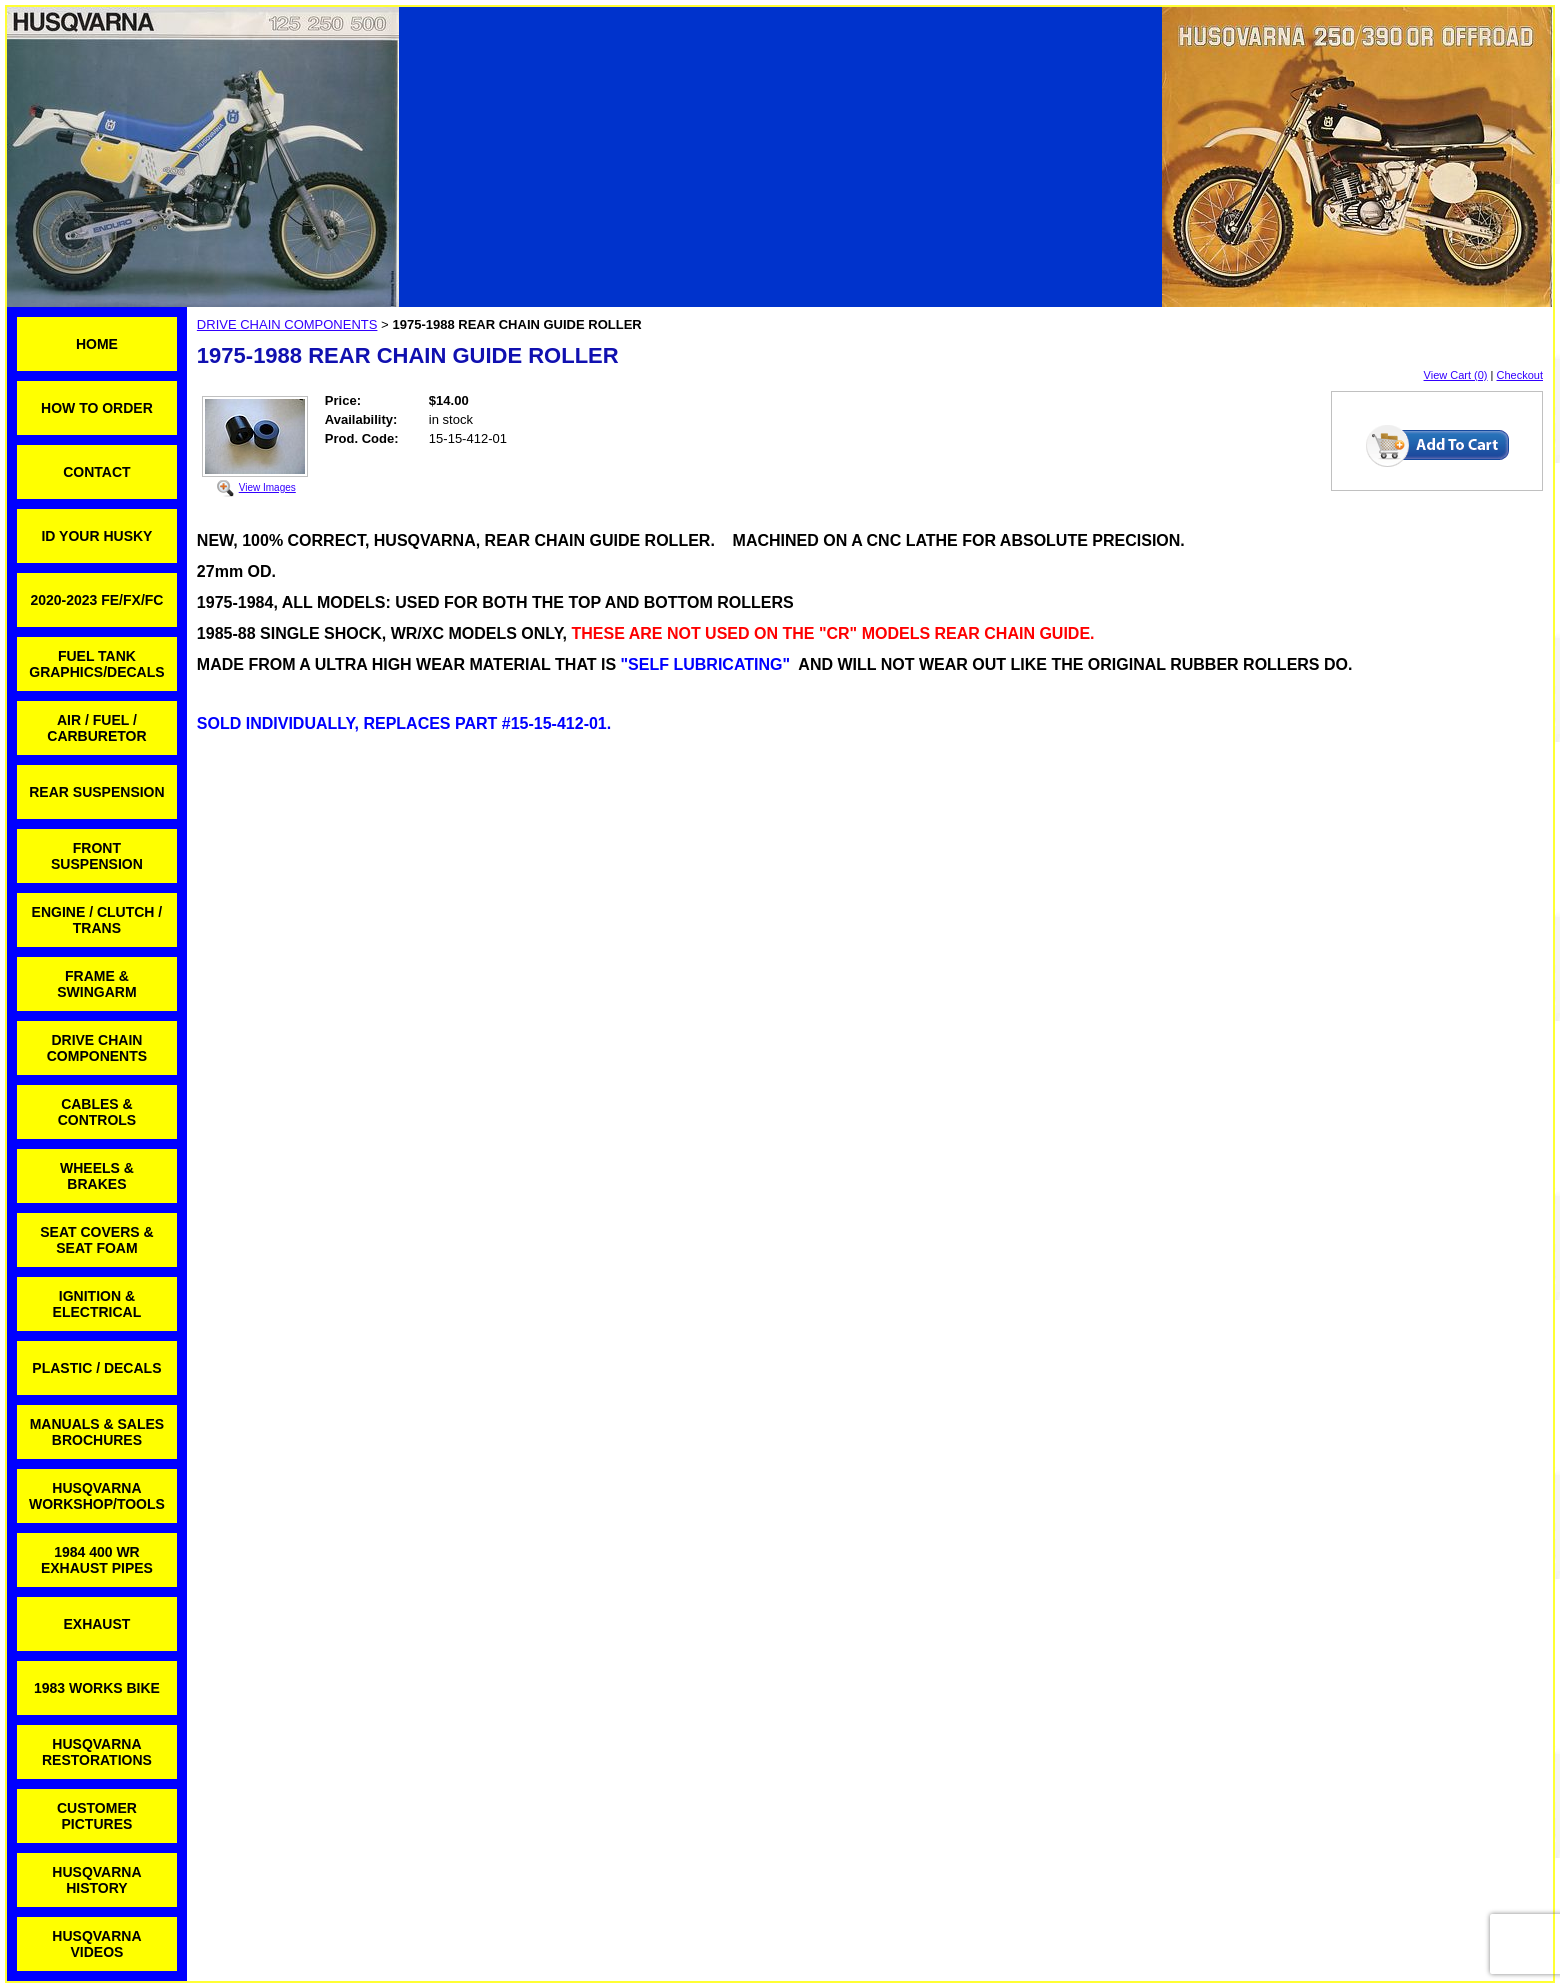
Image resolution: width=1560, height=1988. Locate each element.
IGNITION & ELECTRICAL (97, 1304)
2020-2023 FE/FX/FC (96, 600)
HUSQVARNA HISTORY (96, 1880)
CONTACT (96, 472)
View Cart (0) (1456, 375)
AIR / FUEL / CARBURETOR (96, 728)
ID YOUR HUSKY (96, 536)
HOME (97, 344)
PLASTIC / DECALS (96, 1368)
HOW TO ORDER (97, 408)
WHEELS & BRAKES (97, 1176)
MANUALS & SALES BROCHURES (97, 1432)
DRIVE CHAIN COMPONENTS (97, 1048)
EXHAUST (96, 1624)
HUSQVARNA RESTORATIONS (97, 1752)
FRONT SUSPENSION (97, 856)
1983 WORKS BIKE (97, 1688)
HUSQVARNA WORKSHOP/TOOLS (97, 1496)
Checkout (1520, 375)
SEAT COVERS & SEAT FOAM (96, 1240)
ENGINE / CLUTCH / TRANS (97, 920)
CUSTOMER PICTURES (97, 1816)
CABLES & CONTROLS (97, 1112)
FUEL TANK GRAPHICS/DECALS (96, 664)
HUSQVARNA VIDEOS (96, 1944)
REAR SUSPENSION (96, 792)
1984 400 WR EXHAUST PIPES (97, 1560)
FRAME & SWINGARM (96, 984)
